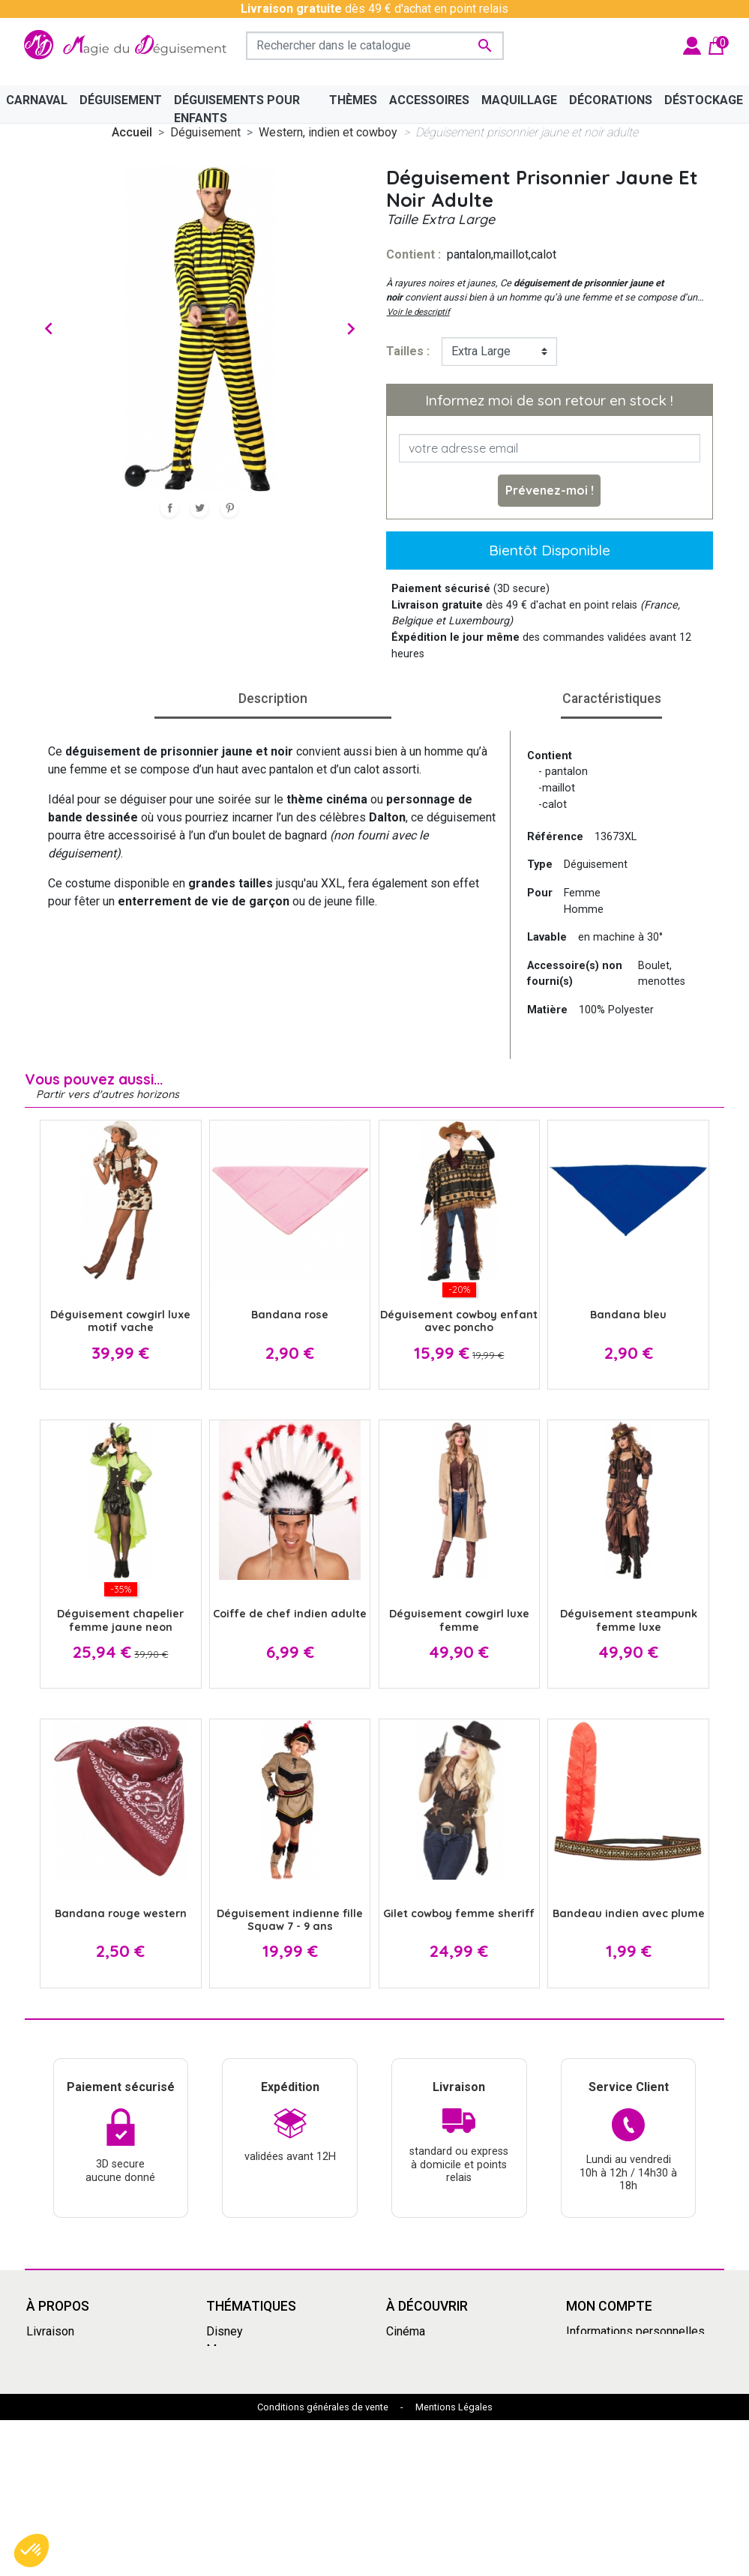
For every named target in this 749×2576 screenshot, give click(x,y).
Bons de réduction (613, 2402)
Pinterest (229, 508)
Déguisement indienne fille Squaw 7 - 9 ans (290, 1920)
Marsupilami (238, 2492)
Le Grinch (230, 2474)
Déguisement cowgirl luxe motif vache (120, 1321)
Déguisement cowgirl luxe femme (459, 1620)
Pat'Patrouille (421, 2384)
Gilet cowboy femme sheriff (459, 1913)
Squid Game (237, 2420)
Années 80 (234, 2384)
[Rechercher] (375, 45)
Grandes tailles (245, 2366)
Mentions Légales (454, 2563)
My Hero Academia (436, 2438)
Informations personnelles (635, 2330)
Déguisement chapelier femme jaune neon (120, 1620)
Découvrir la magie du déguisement (82, 2411)
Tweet (199, 508)
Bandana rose (289, 1314)
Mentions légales (72, 2348)
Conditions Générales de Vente (90, 2375)
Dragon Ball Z (421, 2420)
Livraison (50, 2330)
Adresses (592, 2384)
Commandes (599, 2348)
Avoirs (583, 2366)
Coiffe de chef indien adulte (290, 1613)
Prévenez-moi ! (549, 490)
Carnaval (228, 2402)
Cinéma (405, 2330)
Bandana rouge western (121, 1913)
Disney (224, 2330)
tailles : (408, 351)
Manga (223, 2348)
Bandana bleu (628, 1314)
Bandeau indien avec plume (629, 1913)
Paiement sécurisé (75, 2438)
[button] (31, 2551)
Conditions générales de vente (322, 2563)
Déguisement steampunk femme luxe (628, 1620)
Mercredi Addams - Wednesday (256, 2447)
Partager (169, 508)
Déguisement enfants (442, 2402)
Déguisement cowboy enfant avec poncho (459, 1321)
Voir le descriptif (418, 312)
